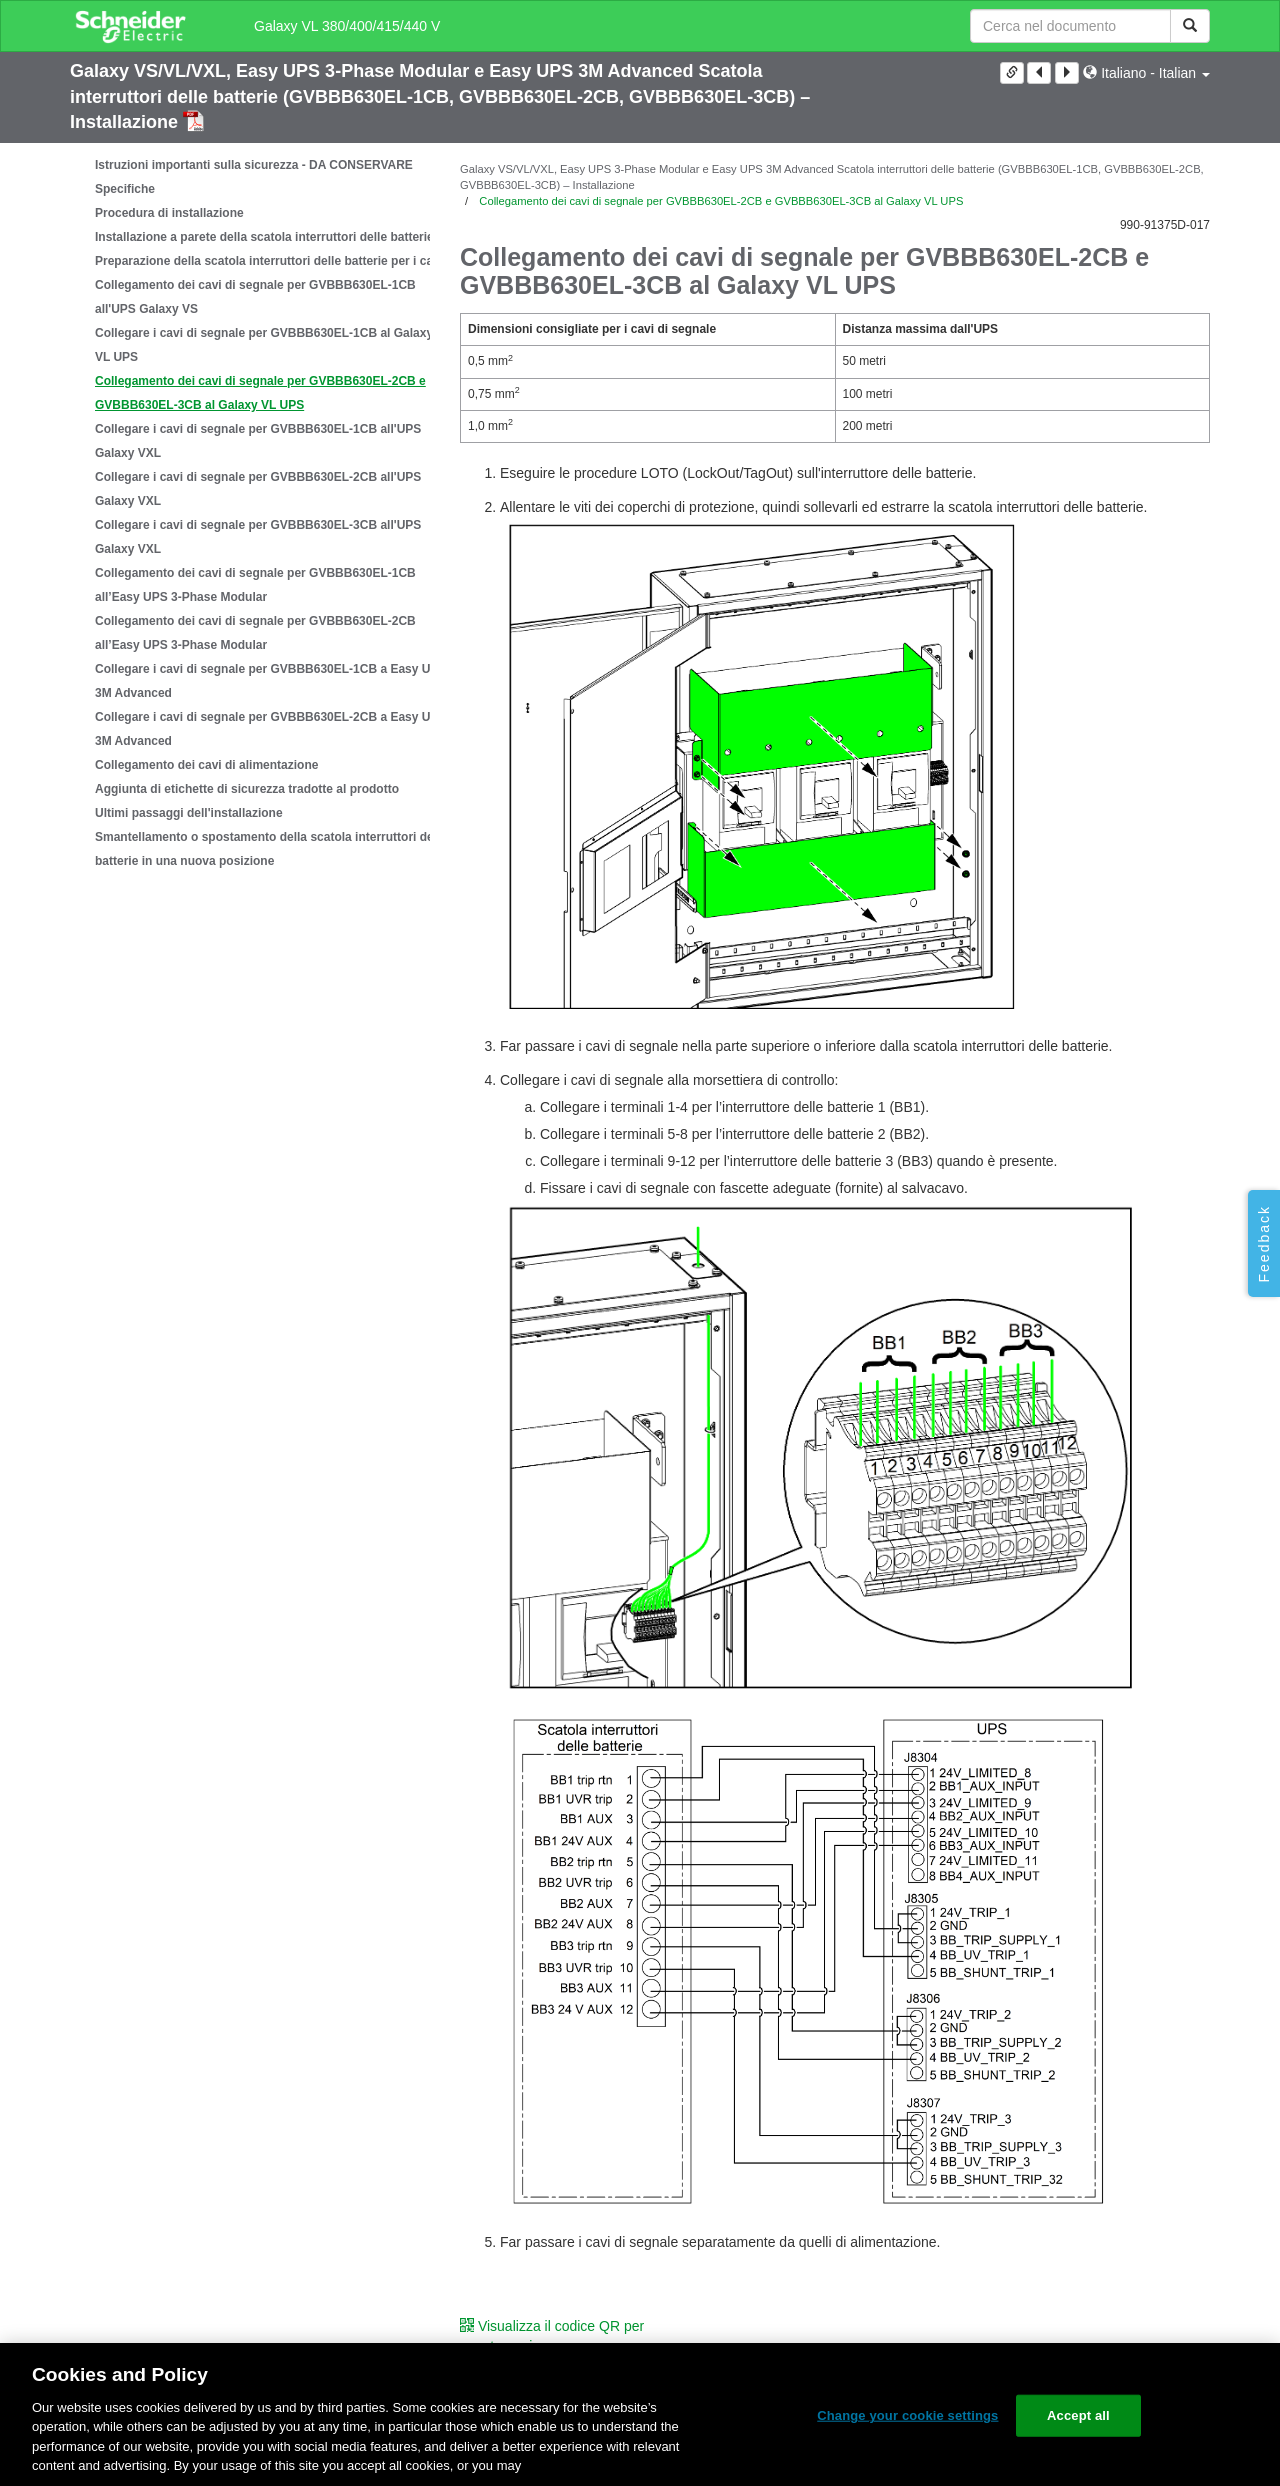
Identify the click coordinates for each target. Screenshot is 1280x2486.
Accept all (1078, 2415)
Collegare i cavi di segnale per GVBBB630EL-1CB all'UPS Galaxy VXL (258, 441)
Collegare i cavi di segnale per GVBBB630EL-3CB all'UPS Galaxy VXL (258, 537)
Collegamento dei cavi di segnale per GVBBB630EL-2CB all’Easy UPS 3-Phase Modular (255, 633)
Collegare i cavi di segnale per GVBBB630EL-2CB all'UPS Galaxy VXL (258, 489)
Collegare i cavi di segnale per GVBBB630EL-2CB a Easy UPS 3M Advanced (270, 729)
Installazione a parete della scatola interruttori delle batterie (264, 237)
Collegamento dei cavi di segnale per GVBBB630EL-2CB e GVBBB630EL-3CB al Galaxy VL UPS (260, 393)
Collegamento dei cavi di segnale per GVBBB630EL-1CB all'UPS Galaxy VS (255, 297)
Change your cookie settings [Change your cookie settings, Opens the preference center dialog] (907, 2415)
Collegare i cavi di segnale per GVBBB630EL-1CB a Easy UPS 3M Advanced (270, 681)
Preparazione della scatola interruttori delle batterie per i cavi (269, 261)
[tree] (250, 513)
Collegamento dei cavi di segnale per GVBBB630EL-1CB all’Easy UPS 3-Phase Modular (255, 585)
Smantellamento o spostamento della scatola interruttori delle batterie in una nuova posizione (271, 849)
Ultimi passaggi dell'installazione (189, 813)
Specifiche (125, 189)
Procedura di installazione (169, 213)
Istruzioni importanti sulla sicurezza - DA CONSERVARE (254, 165)
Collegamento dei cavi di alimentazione (206, 765)
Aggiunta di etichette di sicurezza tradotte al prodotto (247, 789)
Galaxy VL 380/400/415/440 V (347, 26)
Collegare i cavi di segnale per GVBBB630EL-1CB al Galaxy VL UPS (264, 345)
